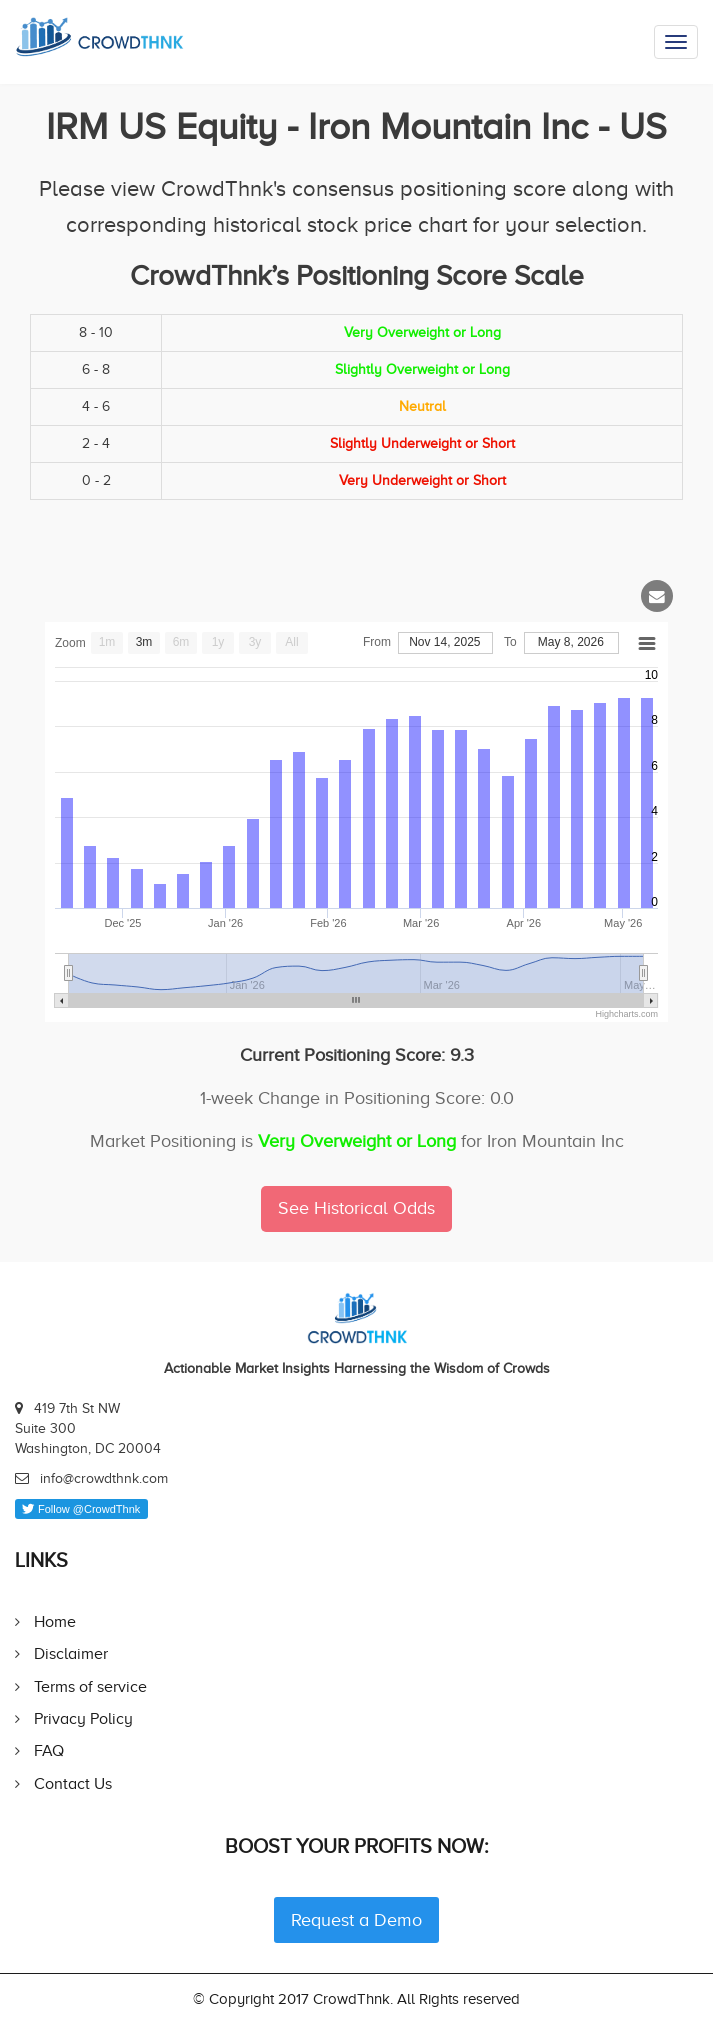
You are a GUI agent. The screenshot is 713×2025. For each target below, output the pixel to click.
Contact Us (73, 1783)
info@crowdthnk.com (104, 1478)
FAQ (49, 1750)
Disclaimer (71, 1653)
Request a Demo (356, 1920)
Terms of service (90, 1686)
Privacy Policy (83, 1718)
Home (55, 1621)
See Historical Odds (356, 1208)
